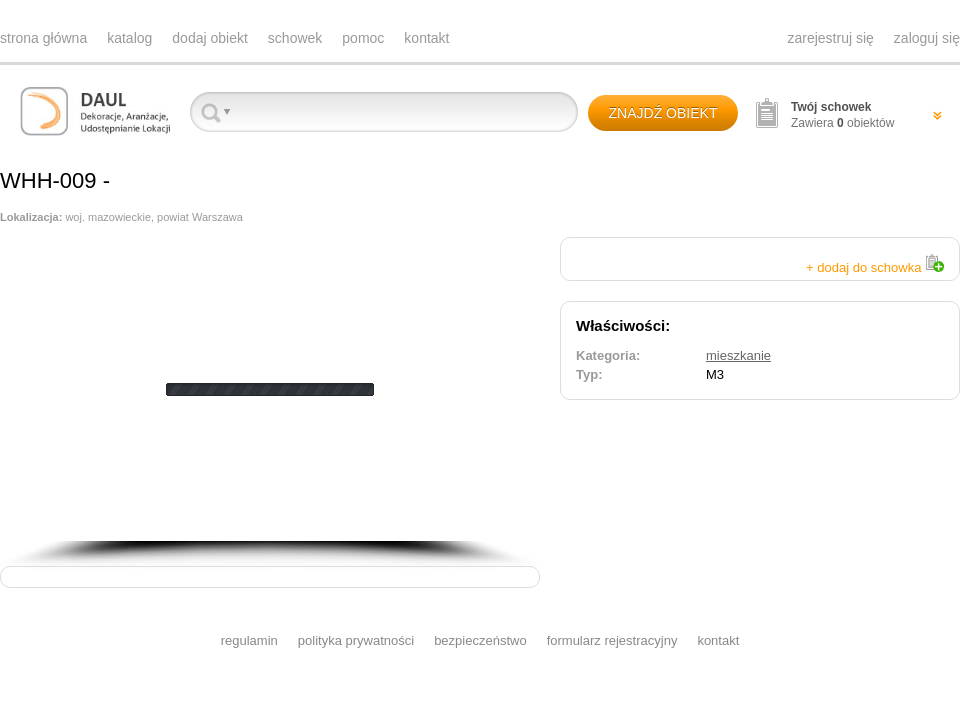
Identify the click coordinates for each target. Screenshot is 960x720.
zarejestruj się (830, 38)
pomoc (363, 38)
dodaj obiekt (210, 38)
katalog (129, 38)
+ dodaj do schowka (875, 267)
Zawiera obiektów (842, 115)
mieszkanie (738, 355)
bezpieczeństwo (480, 640)
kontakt (426, 38)
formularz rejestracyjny (612, 640)
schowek (295, 38)
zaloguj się (927, 38)
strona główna (43, 38)
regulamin (249, 640)
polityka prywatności (356, 640)
